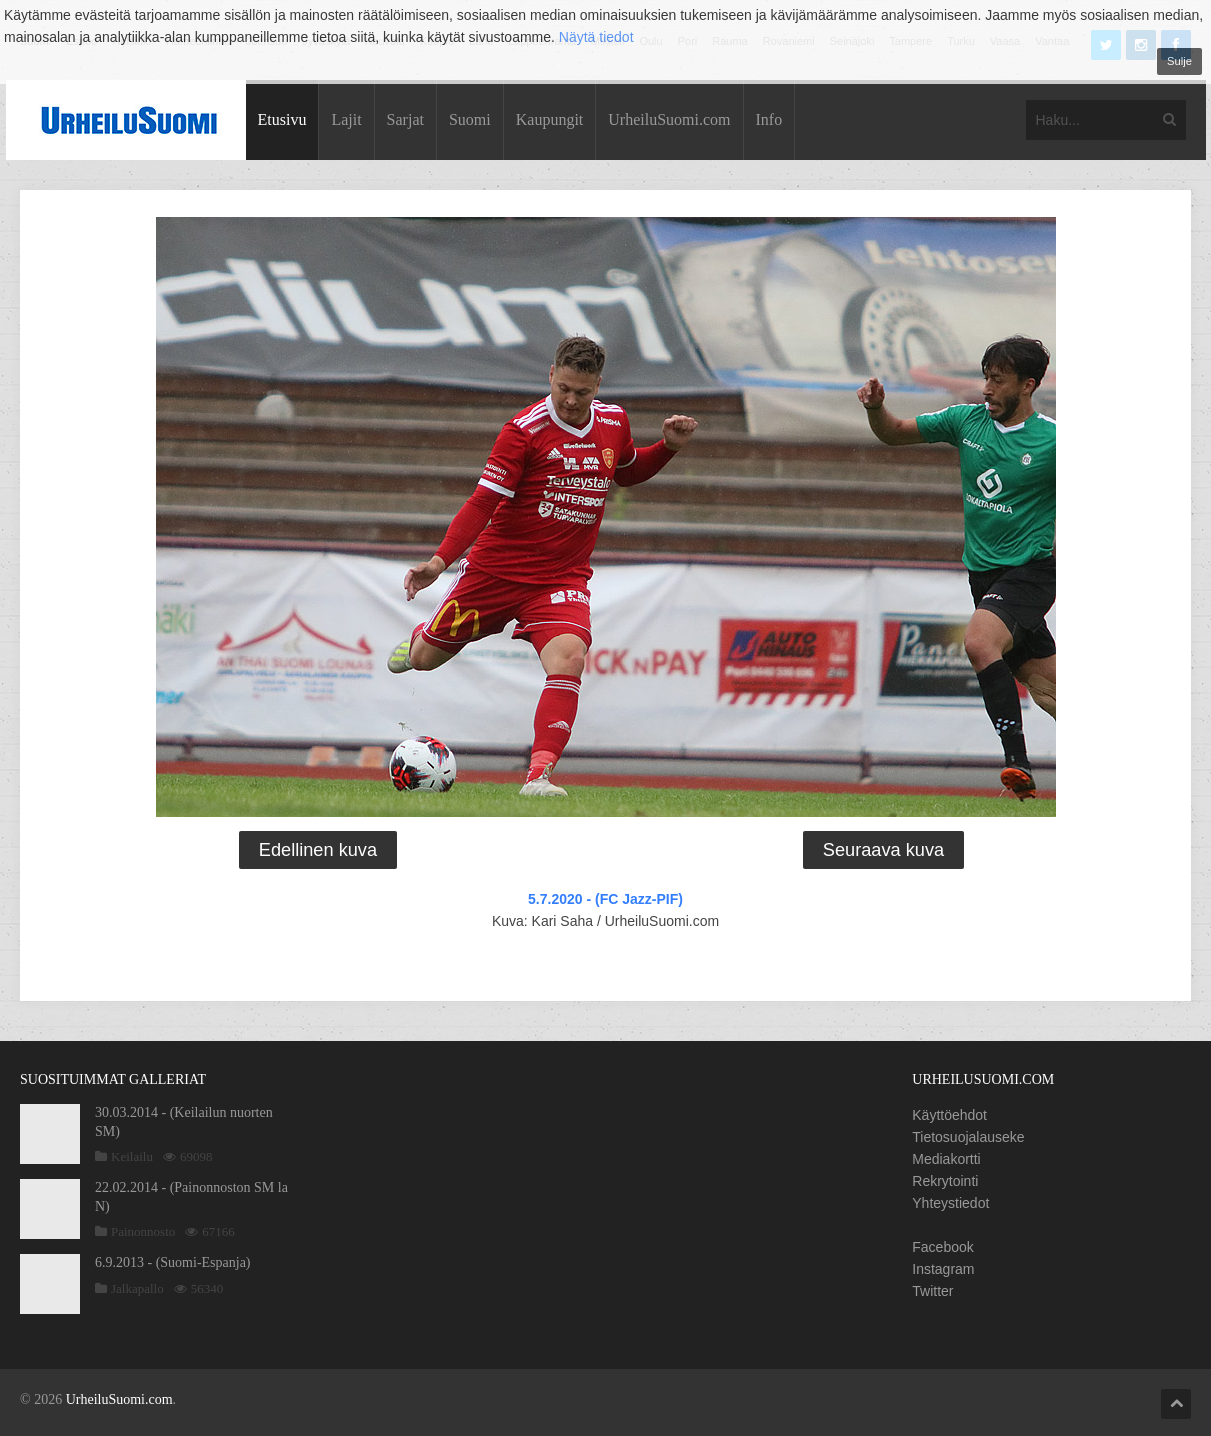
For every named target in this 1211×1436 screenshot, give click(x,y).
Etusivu (282, 119)
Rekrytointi (945, 1181)
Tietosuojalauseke (968, 1137)
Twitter (932, 1291)
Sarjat (405, 119)
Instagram (943, 1269)
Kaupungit (550, 119)
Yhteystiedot (950, 1203)
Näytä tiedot (596, 37)
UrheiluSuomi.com (669, 119)
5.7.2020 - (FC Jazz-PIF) (605, 899)
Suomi (470, 119)
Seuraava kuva (883, 850)
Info (769, 119)
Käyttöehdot (949, 1115)
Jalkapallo (137, 1288)
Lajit (346, 119)
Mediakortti (946, 1159)
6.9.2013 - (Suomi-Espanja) (173, 1262)
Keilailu (132, 1156)
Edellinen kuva (318, 850)
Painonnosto (143, 1231)
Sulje (1179, 61)
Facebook (942, 1247)
